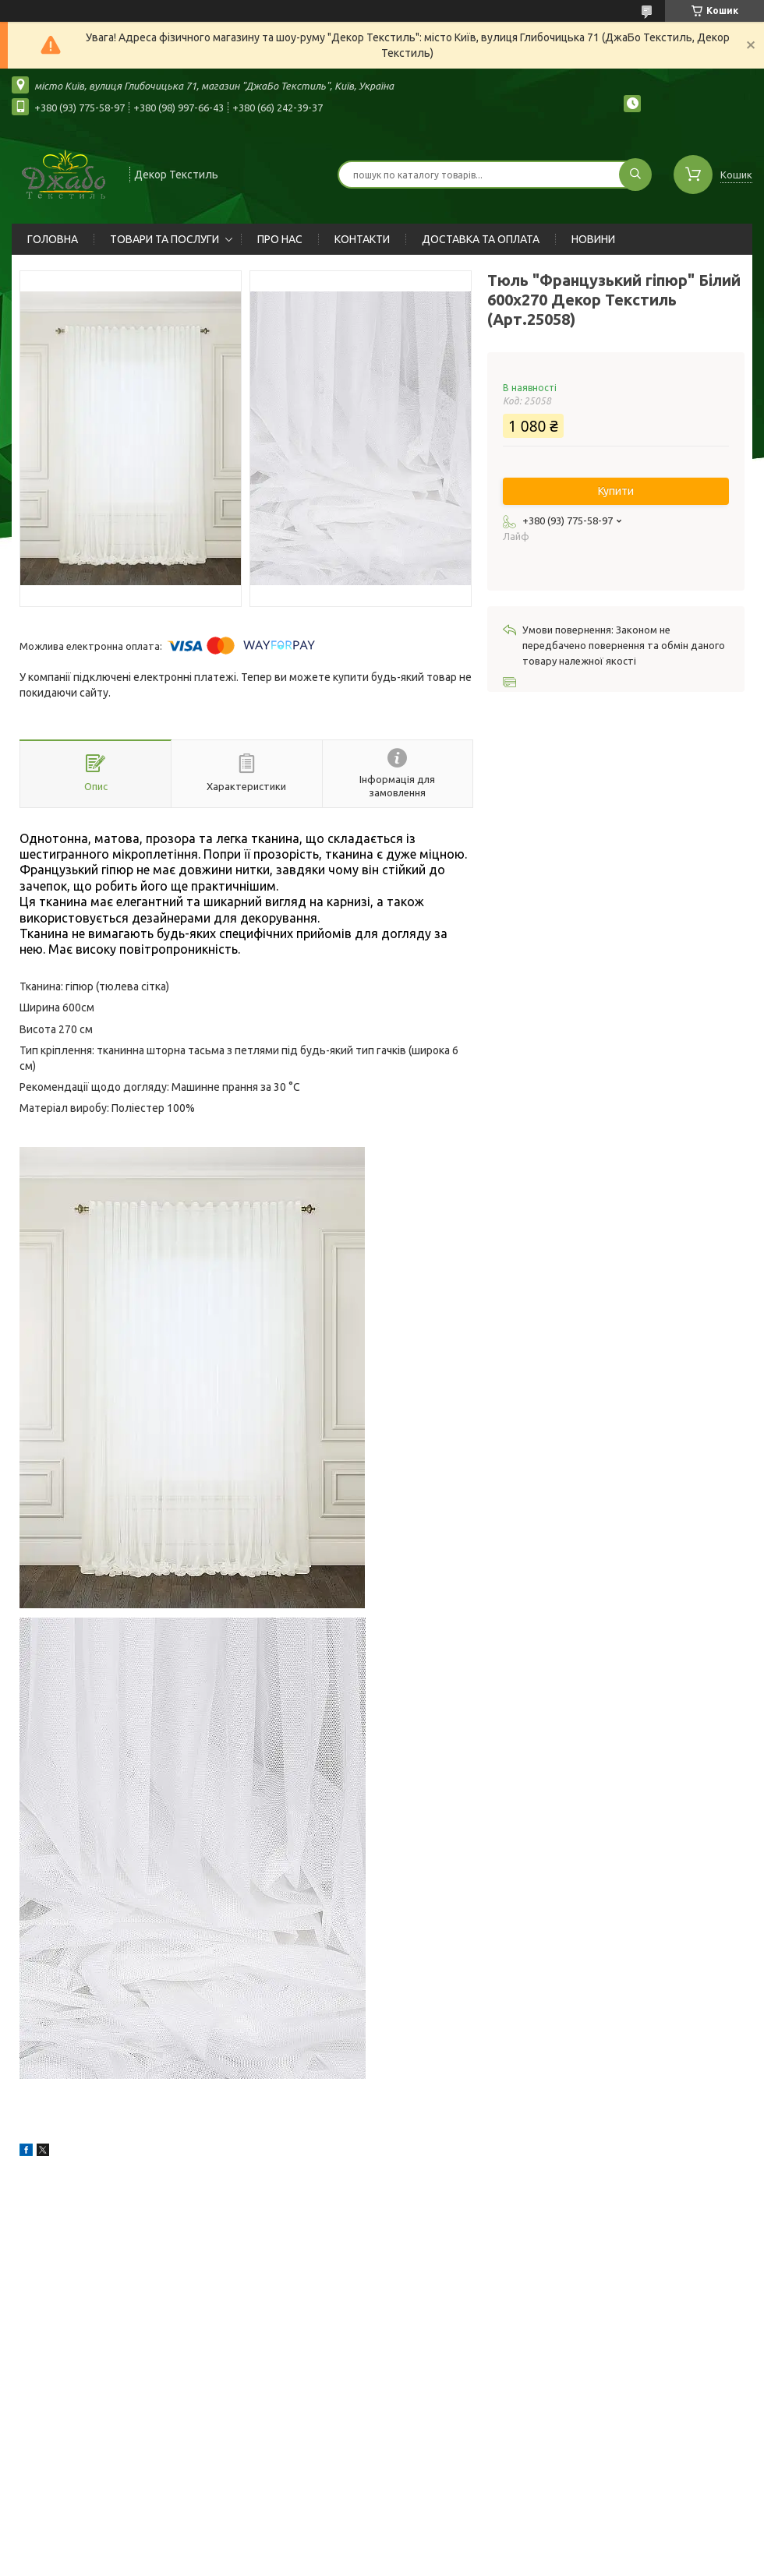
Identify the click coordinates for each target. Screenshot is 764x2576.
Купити (616, 491)
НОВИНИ (593, 239)
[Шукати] (635, 174)
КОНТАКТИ (362, 239)
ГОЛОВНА (52, 239)
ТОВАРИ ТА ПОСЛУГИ (164, 239)
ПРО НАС (279, 239)
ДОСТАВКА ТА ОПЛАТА (480, 239)
